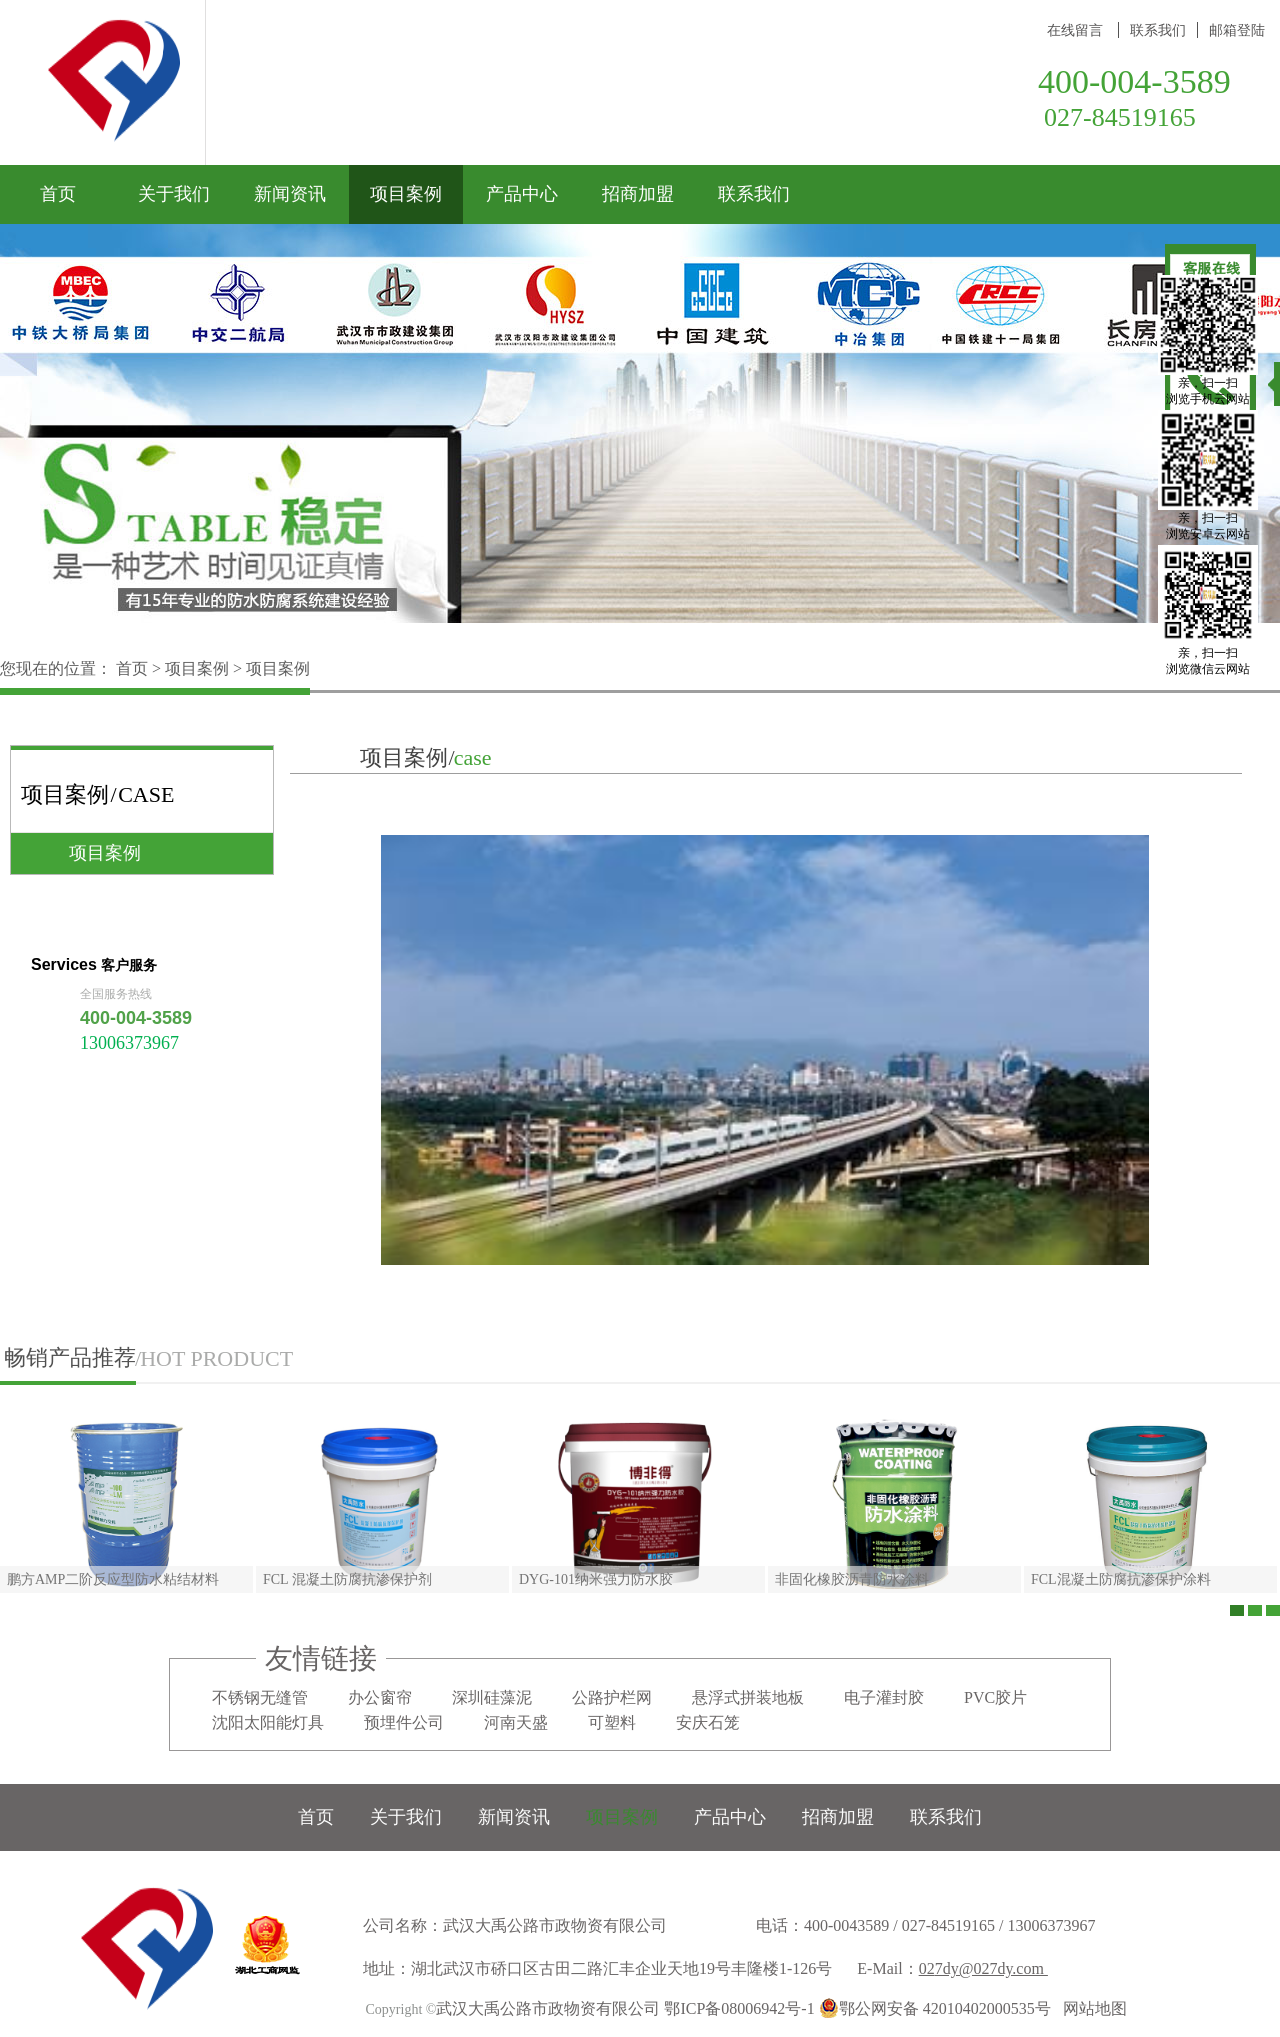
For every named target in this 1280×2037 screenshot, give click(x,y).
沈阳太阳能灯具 (268, 1722)
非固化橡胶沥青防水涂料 (852, 1579)
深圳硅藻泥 (492, 1697)
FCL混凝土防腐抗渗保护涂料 (1121, 1579)
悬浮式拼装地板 (748, 1697)
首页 (58, 194)
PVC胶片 (995, 1697)
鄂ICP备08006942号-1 (739, 2008)
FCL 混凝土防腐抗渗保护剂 (347, 1579)
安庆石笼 (708, 1722)
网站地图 (1091, 2008)
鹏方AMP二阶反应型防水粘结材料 (113, 1579)
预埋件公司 (404, 1722)
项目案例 (197, 668)
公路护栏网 (612, 1697)
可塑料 (612, 1722)
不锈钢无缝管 (260, 1697)
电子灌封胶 (884, 1697)
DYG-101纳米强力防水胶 (596, 1579)
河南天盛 (516, 1722)
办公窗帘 (380, 1697)
